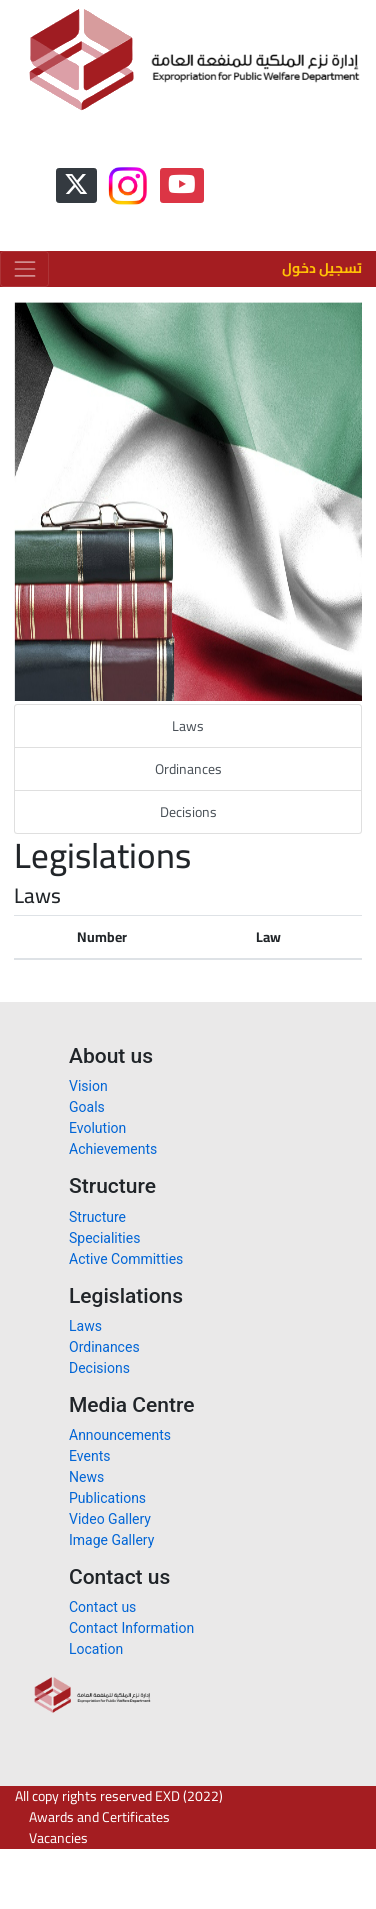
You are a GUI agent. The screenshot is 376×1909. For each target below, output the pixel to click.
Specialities (104, 1238)
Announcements (120, 1435)
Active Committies (126, 1259)
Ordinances (188, 769)
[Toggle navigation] (24, 268)
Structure (97, 1217)
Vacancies (58, 1838)
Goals (87, 1107)
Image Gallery (111, 1540)
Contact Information (131, 1628)
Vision (88, 1086)
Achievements (113, 1149)
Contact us (102, 1607)
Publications (107, 1498)
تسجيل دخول (322, 268)
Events (89, 1456)
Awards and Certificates (99, 1817)
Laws (188, 726)
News (86, 1477)
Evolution (97, 1128)
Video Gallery (110, 1519)
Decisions (188, 812)
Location (96, 1649)
